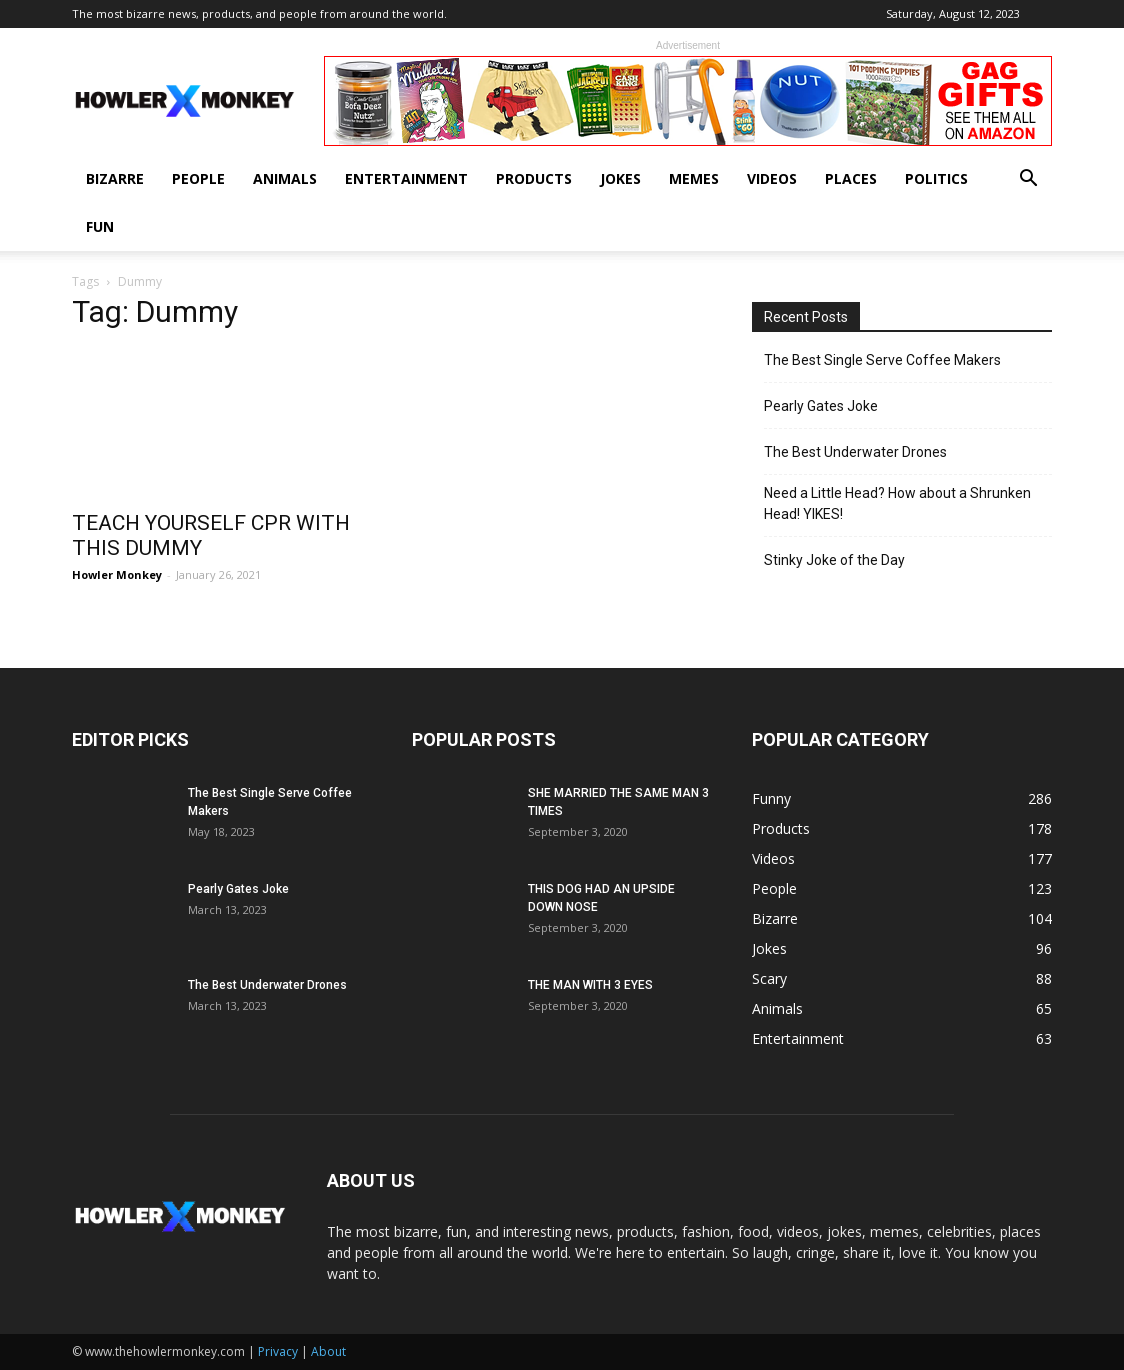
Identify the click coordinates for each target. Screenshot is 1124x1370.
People (198, 178)
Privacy (278, 1351)
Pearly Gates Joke (821, 406)
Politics (936, 178)
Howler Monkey (117, 574)
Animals (285, 178)
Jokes (620, 178)
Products (534, 178)
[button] (1028, 180)
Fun (100, 226)
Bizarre (115, 178)
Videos (772, 178)
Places (851, 178)
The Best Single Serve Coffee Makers (882, 360)
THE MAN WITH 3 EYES (590, 985)
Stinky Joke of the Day (834, 560)
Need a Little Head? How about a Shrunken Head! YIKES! (897, 503)
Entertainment (406, 178)
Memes (694, 178)
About (328, 1351)
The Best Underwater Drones (855, 452)
